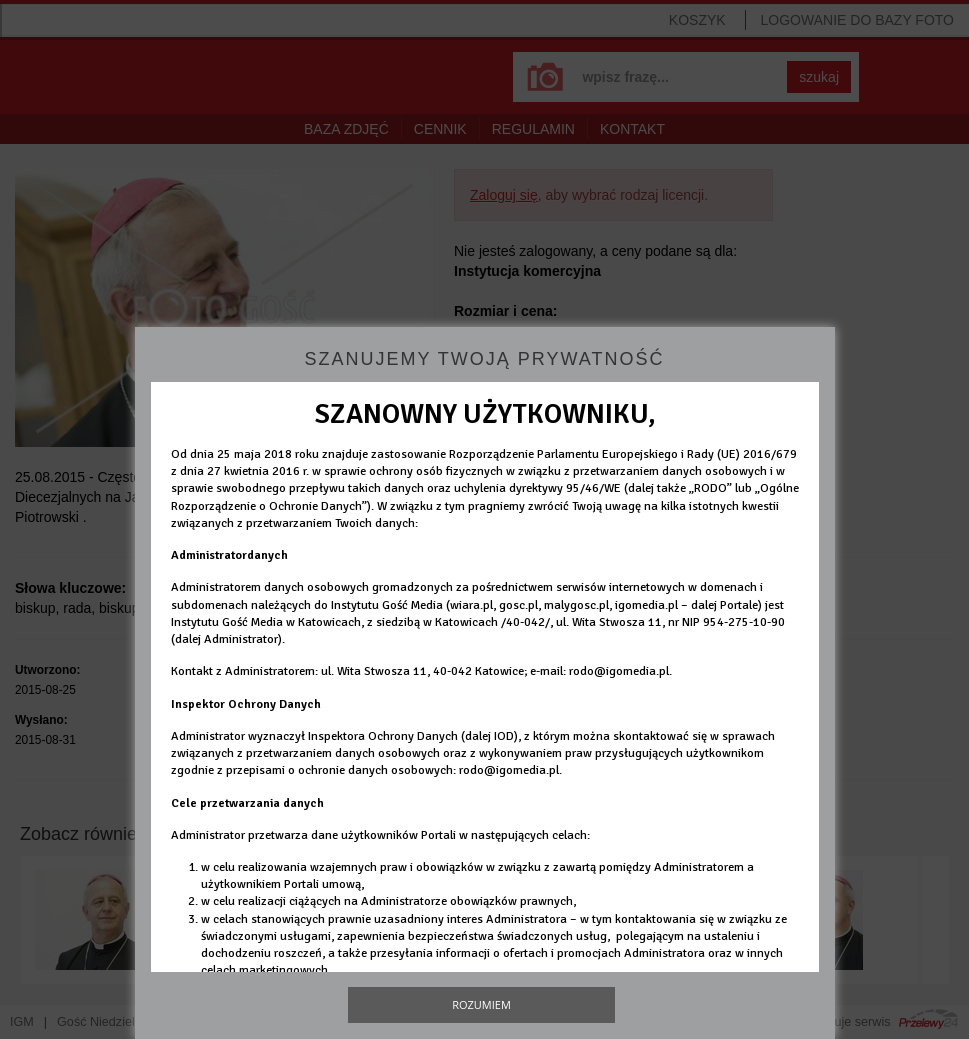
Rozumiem (481, 1004)
